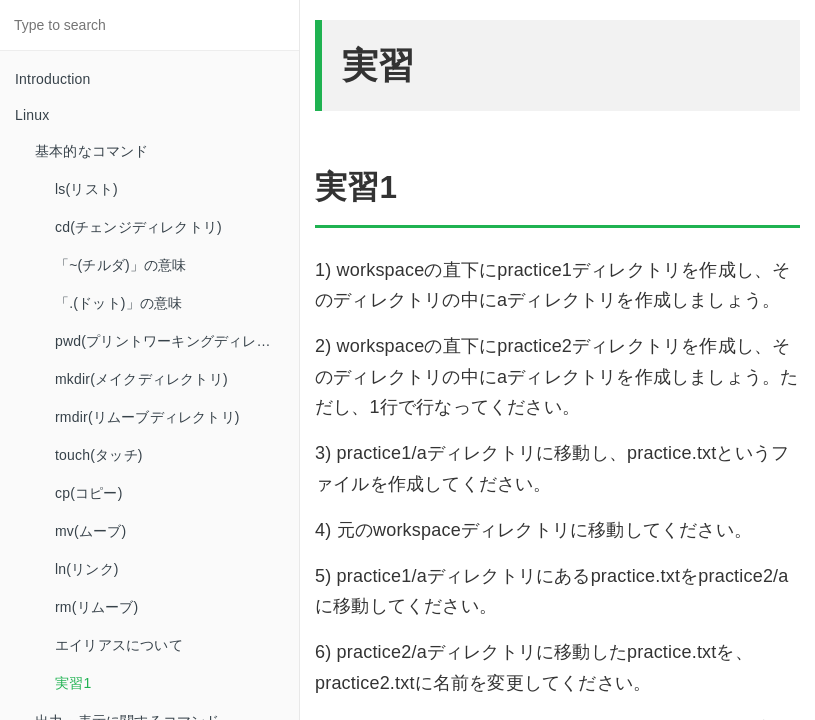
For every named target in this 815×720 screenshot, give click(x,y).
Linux (32, 115)
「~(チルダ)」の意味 (121, 265)
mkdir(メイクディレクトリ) (141, 379)
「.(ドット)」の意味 (118, 303)
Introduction (53, 79)
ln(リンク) (87, 569)
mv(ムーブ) (90, 531)
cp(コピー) (89, 493)
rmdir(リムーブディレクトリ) (147, 417)
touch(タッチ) (99, 455)
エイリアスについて (119, 645)
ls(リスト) (86, 189)
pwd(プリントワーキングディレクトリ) (177, 341)
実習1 (73, 683)
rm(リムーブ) (96, 607)
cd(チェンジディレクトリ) (138, 227)
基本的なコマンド (92, 151)
